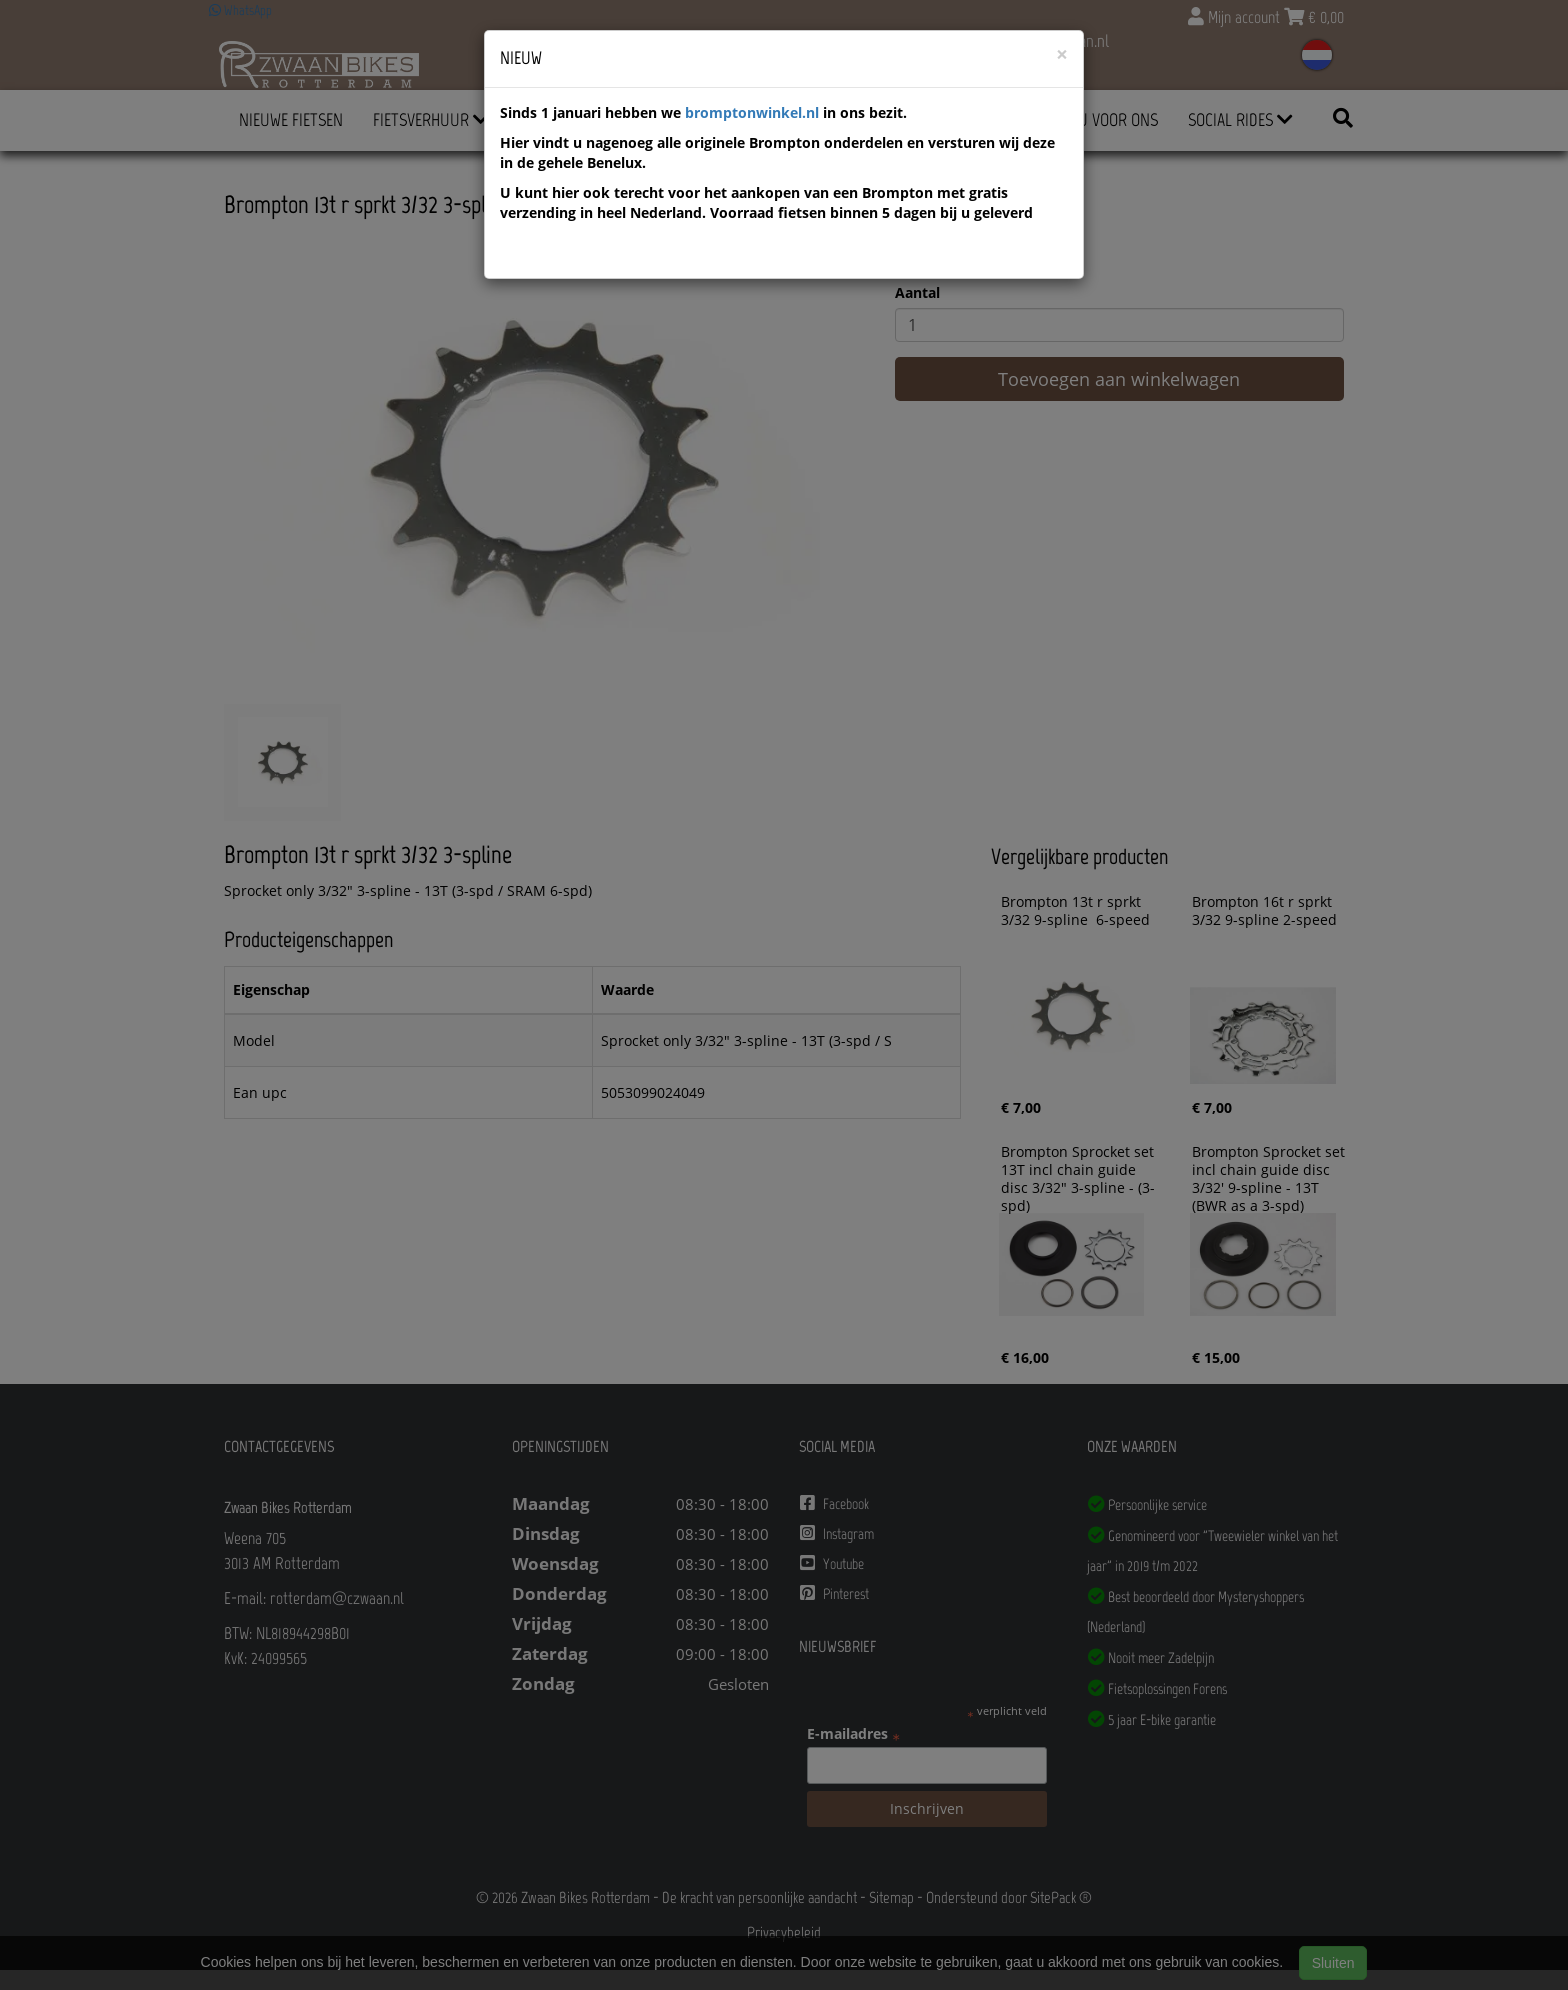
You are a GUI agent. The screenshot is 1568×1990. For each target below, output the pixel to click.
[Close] (1062, 54)
